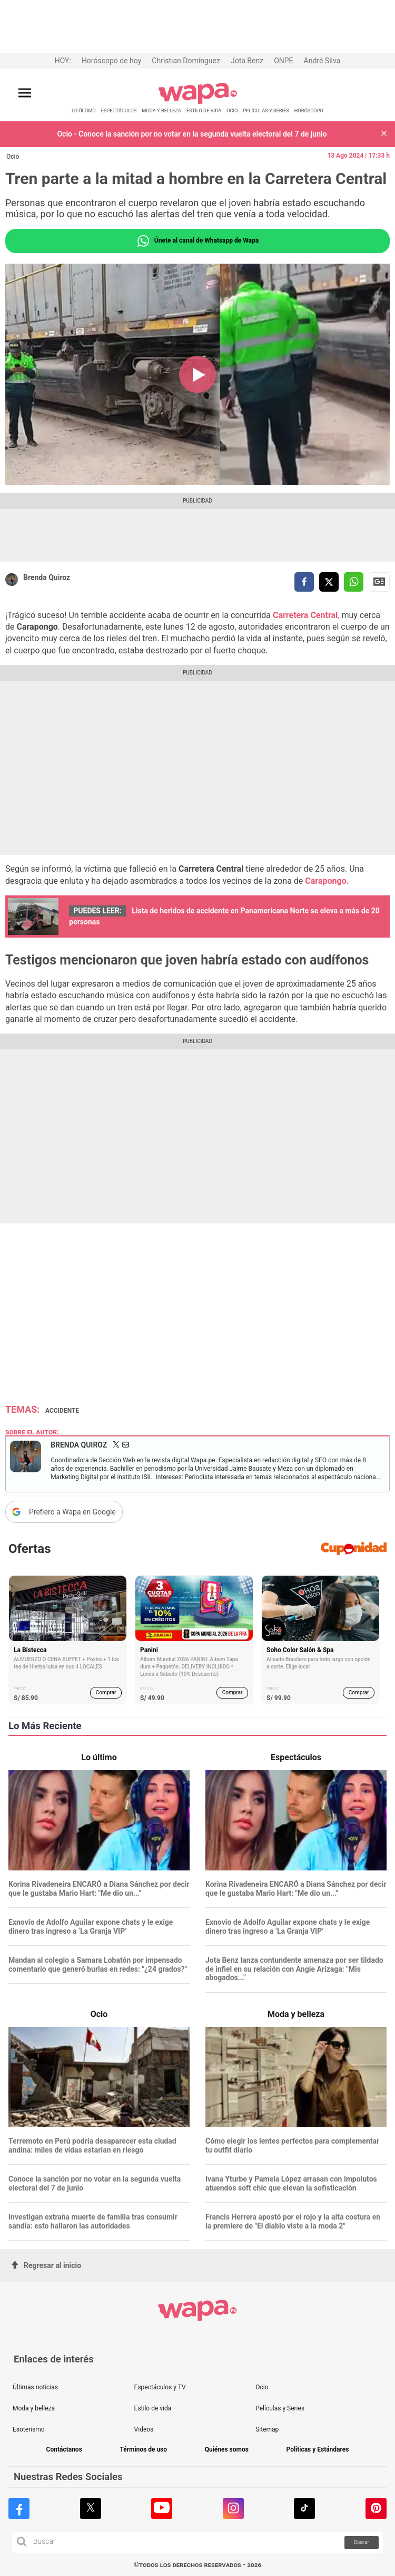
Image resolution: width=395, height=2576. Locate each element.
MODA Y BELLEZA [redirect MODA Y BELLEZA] (161, 110)
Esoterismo (29, 2429)
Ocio (12, 156)
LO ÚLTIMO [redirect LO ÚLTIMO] (84, 110)
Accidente (62, 1410)
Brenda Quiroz (46, 577)
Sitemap (267, 2429)
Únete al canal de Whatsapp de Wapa (197, 241)
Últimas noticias (35, 2387)
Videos (144, 2429)
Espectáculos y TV (160, 2387)
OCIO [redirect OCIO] (232, 110)
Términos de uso (143, 2449)
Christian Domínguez (186, 60)
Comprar (106, 1692)
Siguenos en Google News (379, 581)
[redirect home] (198, 102)
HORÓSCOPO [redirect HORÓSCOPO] (308, 110)
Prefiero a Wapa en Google (72, 1512)
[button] (384, 134)
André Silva (322, 60)
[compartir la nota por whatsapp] (353, 582)
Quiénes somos (227, 2449)
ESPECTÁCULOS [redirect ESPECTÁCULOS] (119, 110)
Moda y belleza (34, 2408)
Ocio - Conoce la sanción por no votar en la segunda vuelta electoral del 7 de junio (192, 134)
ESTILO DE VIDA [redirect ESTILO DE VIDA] (203, 110)
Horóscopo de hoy (111, 60)
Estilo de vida (153, 2408)
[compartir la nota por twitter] (329, 582)
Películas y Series (279, 2408)
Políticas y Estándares (318, 2449)
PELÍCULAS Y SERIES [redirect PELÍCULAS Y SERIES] (266, 110)
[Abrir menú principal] (24, 93)
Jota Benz (247, 60)
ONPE (283, 60)
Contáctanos (64, 2449)
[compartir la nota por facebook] (304, 582)
